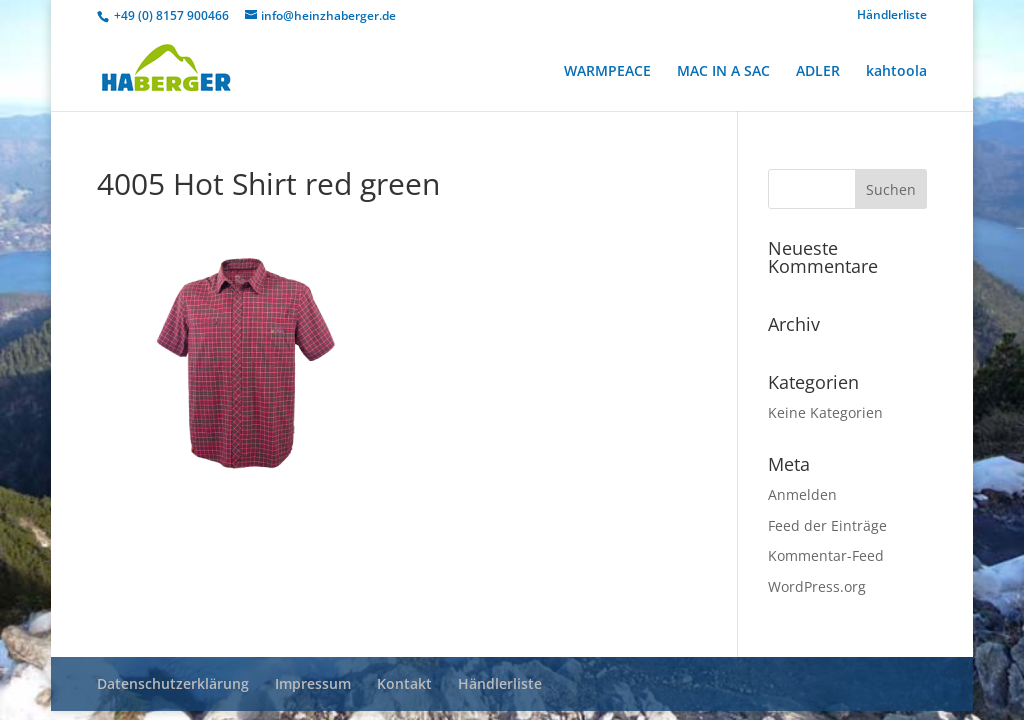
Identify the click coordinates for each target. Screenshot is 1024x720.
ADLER (818, 72)
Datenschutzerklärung (173, 683)
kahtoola (896, 72)
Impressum (313, 683)
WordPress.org (817, 586)
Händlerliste (892, 16)
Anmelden (802, 494)
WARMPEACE (607, 72)
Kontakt (404, 683)
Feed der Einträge (827, 525)
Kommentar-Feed (826, 555)
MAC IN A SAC (723, 72)
